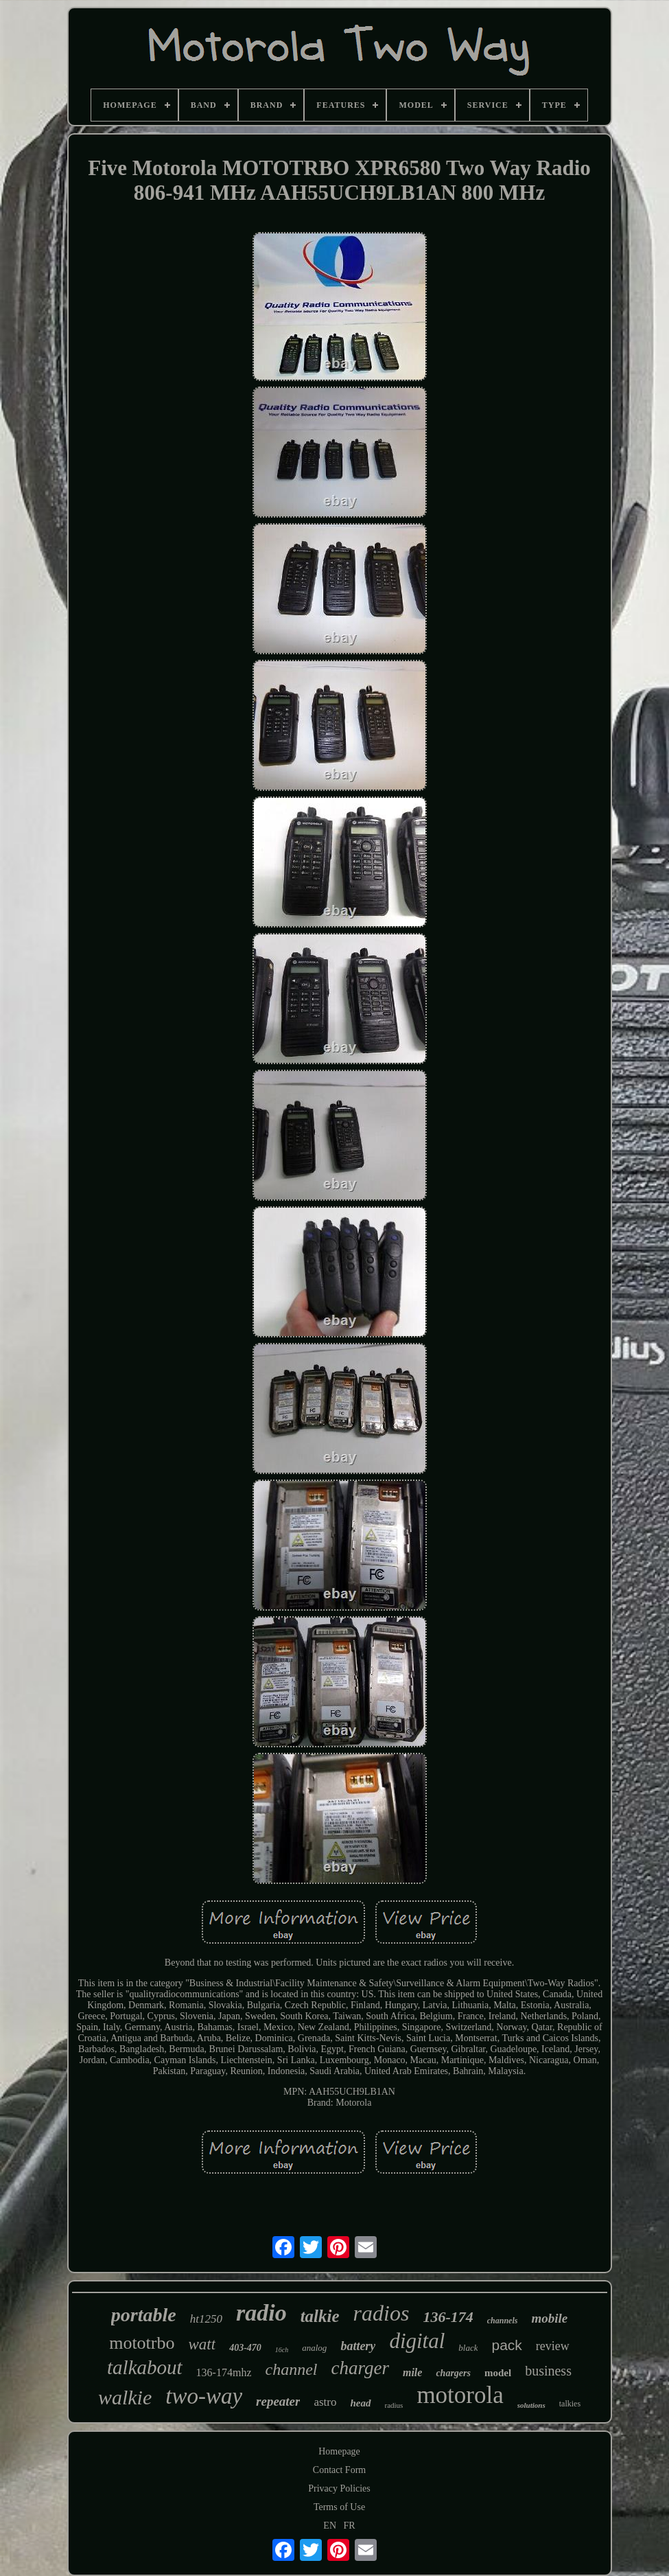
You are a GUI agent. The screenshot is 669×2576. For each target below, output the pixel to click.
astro (325, 2401)
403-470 (245, 2348)
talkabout (145, 2367)
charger (359, 2368)
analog (314, 2348)
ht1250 (206, 2318)
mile (412, 2372)
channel (291, 2369)
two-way (203, 2396)
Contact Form (339, 2470)
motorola (459, 2395)
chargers (453, 2373)
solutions (531, 2405)
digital (417, 2341)
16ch (281, 2350)
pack (506, 2345)
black (468, 2348)
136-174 (448, 2316)
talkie (320, 2316)
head (361, 2402)
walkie (125, 2397)
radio (261, 2312)
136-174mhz (224, 2372)
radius (394, 2405)
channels (502, 2320)
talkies (569, 2403)
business (548, 2370)
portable (143, 2314)
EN (329, 2525)
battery (357, 2346)
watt (202, 2344)
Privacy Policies (339, 2488)
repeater (278, 2401)
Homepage (339, 2451)
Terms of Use (339, 2507)
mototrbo (141, 2343)
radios (381, 2313)
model (497, 2372)
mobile (549, 2318)
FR (349, 2525)
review (553, 2346)
